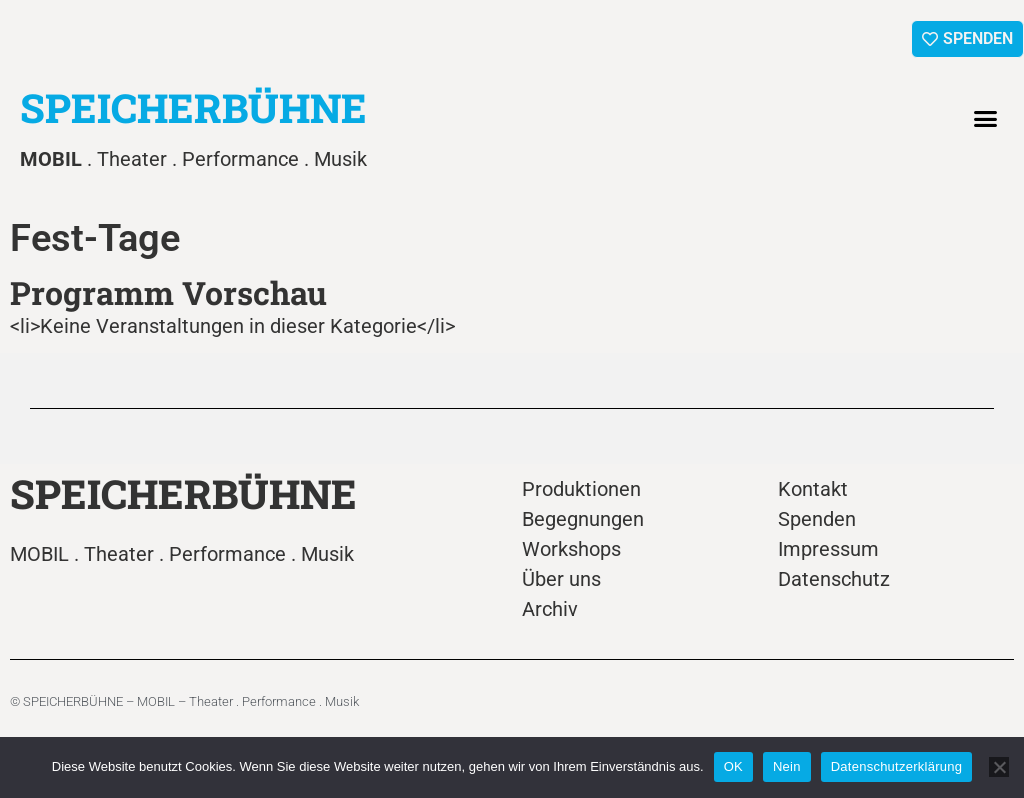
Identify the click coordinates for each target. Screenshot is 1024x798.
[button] (986, 119)
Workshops (571, 549)
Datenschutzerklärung (896, 766)
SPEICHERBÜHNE (193, 107)
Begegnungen (583, 519)
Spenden (817, 519)
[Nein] (999, 767)
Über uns (561, 579)
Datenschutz (834, 579)
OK (733, 766)
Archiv (550, 609)
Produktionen (581, 489)
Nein (787, 766)
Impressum (828, 549)
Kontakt (813, 489)
